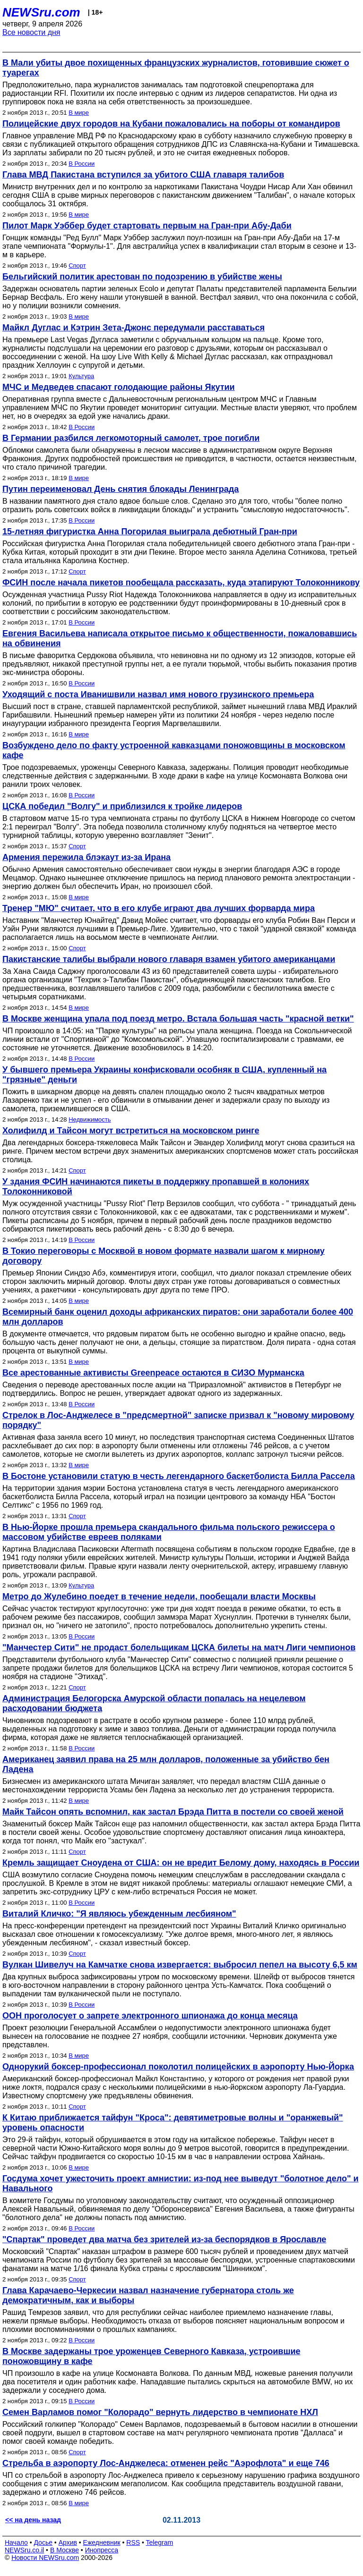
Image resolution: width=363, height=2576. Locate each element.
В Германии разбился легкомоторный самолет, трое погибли (130, 438)
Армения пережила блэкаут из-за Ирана (86, 857)
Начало (16, 2542)
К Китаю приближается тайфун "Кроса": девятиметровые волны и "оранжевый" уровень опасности (172, 2122)
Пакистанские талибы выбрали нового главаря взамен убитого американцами (168, 959)
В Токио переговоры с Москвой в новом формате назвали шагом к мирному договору (163, 1256)
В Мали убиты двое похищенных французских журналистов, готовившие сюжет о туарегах (175, 67)
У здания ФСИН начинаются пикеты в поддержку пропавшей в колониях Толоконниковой (155, 1186)
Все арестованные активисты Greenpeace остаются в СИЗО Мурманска (153, 1372)
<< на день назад (33, 2520)
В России (82, 163)
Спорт (77, 265)
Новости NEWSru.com (45, 2557)
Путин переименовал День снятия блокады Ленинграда (120, 489)
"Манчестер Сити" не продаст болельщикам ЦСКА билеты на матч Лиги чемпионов (178, 1647)
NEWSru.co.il (24, 2550)
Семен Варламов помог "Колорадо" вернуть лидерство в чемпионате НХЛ (160, 2412)
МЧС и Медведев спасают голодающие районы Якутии (118, 387)
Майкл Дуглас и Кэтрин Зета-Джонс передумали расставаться (133, 327)
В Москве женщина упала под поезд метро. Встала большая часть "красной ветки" (178, 1018)
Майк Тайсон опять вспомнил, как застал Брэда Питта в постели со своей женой (173, 1811)
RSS (133, 2542)
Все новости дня (31, 32)
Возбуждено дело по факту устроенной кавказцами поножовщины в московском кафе (174, 750)
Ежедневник (102, 2542)
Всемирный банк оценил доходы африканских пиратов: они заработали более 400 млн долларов (177, 1316)
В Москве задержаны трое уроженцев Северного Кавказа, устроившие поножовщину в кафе (151, 2356)
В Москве (64, 2550)
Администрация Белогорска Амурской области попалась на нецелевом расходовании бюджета (154, 1703)
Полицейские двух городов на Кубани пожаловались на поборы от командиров (171, 123)
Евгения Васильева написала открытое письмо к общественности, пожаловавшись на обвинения (179, 638)
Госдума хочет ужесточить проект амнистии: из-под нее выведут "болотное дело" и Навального (180, 2183)
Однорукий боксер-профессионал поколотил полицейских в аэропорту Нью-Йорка (178, 2066)
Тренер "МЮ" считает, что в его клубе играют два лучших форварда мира (158, 908)
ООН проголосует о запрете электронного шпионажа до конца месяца (150, 2015)
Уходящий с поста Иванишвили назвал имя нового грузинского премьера (158, 694)
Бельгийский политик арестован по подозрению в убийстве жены (142, 276)
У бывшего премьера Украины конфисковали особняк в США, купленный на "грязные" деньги (164, 1074)
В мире (79, 112)
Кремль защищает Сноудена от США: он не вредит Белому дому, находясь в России (180, 1862)
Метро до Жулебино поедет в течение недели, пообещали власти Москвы (159, 1596)
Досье (43, 2542)
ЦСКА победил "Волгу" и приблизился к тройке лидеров (122, 806)
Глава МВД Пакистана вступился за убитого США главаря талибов (143, 174)
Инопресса (102, 2550)
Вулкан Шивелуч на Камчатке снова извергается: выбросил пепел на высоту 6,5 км (179, 1964)
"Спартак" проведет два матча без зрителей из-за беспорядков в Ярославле (164, 2239)
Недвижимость (90, 1119)
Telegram (159, 2542)
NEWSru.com (41, 12)
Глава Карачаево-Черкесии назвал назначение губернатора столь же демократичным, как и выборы (148, 2295)
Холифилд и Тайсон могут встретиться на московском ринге (130, 1130)
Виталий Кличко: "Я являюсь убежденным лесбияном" (119, 1913)
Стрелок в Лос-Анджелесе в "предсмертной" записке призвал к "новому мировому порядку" (178, 1420)
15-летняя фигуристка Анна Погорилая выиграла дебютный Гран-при (149, 531)
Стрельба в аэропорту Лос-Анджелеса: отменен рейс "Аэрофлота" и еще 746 (165, 2463)
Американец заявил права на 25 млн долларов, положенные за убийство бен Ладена (165, 1764)
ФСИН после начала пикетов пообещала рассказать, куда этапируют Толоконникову (181, 582)
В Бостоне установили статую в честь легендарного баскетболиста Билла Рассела (178, 1476)
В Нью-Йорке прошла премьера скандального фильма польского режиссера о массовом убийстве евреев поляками (168, 1532)
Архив (68, 2542)
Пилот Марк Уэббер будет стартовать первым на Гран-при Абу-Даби (147, 225)
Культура (81, 376)
